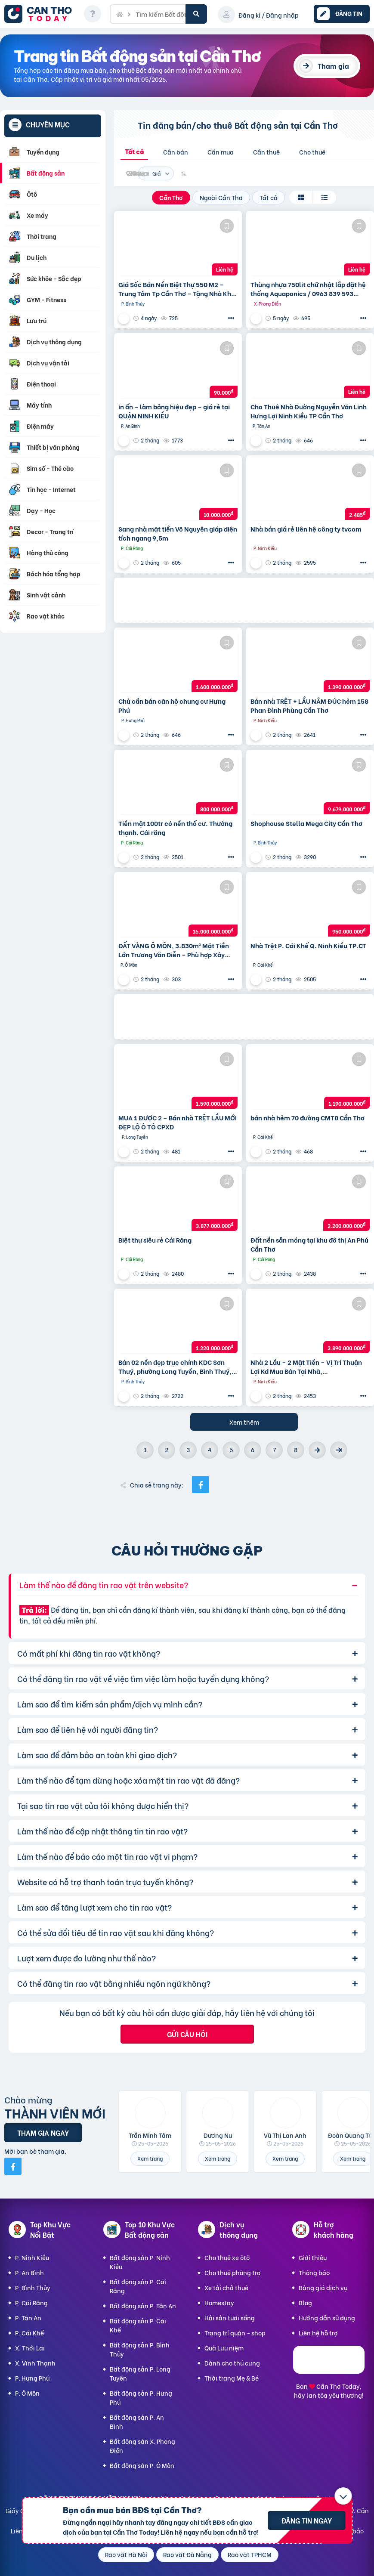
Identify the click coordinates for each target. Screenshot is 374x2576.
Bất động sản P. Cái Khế (138, 2325)
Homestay (219, 2302)
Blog (305, 2302)
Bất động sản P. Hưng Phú (141, 2397)
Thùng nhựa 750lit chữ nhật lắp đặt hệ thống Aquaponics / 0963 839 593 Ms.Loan (308, 289)
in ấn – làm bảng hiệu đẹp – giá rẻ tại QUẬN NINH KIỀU (174, 411)
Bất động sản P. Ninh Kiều (140, 2262)
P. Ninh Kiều (32, 2257)
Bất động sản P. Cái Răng (138, 2286)
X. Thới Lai (30, 2347)
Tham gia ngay (43, 2132)
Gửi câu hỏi (187, 2034)
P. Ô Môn (27, 2392)
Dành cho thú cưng (232, 2362)
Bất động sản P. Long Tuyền (140, 2373)
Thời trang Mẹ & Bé (231, 2377)
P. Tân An (28, 2317)
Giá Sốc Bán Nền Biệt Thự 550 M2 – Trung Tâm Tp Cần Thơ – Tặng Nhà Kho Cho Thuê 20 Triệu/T (176, 289)
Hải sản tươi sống (229, 2317)
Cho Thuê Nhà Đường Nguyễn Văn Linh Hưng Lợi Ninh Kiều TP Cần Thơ (308, 411)
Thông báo (314, 2272)
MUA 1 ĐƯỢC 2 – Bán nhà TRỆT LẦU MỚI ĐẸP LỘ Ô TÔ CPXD (177, 1122)
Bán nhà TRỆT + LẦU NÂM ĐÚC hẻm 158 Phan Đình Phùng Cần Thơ (309, 705)
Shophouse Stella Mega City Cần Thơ (306, 823)
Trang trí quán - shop (235, 2332)
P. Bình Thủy (32, 2287)
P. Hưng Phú (32, 2377)
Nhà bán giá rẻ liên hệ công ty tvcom (306, 528)
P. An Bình (29, 2272)
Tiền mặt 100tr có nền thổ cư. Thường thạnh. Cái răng (175, 828)
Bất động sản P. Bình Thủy (140, 2349)
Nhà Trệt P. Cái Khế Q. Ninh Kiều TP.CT (308, 945)
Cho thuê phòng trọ (232, 2272)
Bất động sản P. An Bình (137, 2421)
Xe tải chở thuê (226, 2287)
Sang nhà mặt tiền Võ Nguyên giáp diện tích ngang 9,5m (177, 533)
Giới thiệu (313, 2257)
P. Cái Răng (31, 2302)
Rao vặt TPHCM (250, 2554)
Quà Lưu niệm (224, 2347)
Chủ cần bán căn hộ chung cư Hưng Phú (172, 705)
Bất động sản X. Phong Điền (142, 2446)
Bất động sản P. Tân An (143, 2305)
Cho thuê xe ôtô (227, 2257)
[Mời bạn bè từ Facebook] (13, 2166)
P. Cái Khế (29, 2332)
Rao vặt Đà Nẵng (187, 2554)
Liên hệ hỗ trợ (318, 2332)
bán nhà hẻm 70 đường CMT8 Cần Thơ (307, 1117)
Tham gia (333, 66)
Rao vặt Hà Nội (126, 2554)
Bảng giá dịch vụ (323, 2287)
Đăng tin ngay (306, 2520)
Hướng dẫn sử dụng (327, 2317)
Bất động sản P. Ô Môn (142, 2465)
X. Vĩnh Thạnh (35, 2362)
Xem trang (150, 2158)
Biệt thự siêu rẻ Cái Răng (155, 1239)
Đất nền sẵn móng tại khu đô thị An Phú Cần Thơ (309, 1244)
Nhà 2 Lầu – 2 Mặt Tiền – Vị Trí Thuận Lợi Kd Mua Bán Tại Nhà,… (306, 1367)
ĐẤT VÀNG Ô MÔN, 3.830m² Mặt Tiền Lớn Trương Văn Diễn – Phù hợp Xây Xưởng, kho (173, 950)
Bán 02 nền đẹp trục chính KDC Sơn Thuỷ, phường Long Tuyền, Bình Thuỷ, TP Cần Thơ (175, 1367)
